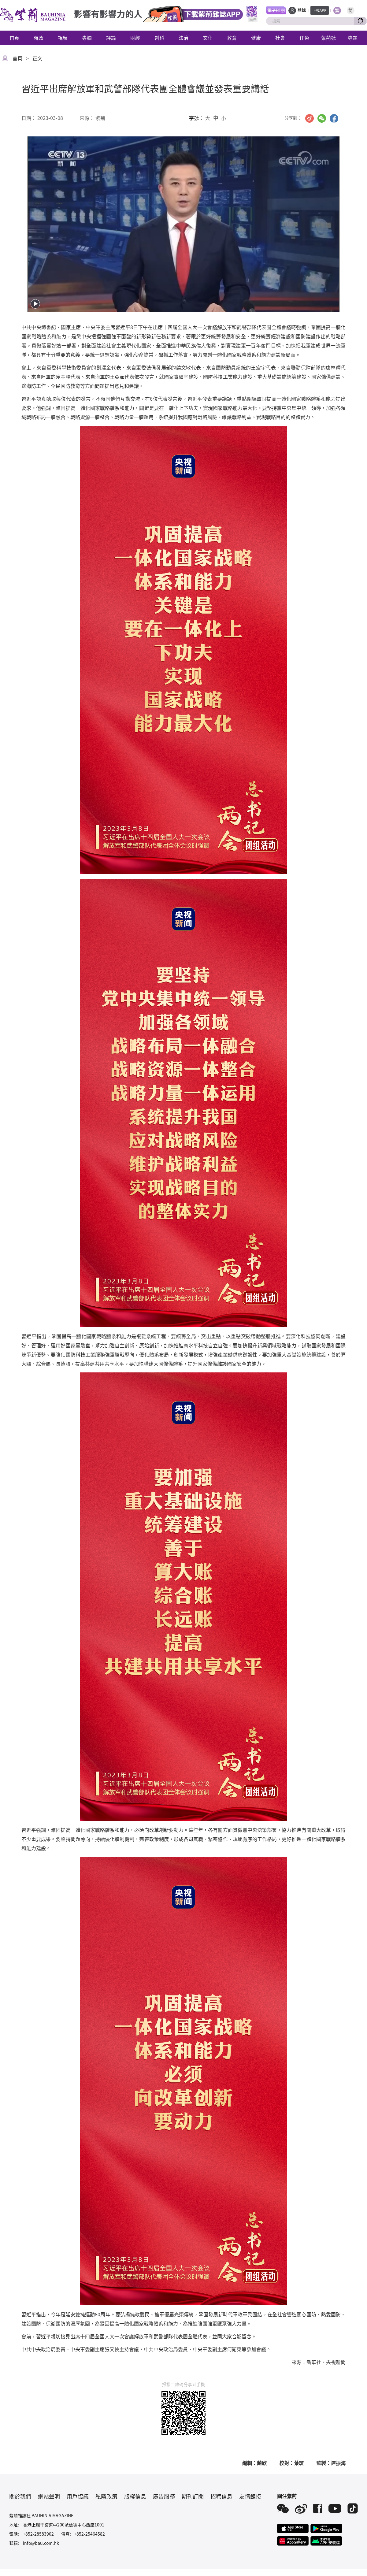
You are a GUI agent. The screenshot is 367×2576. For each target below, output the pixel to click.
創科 (159, 37)
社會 (280, 37)
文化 (208, 37)
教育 (232, 37)
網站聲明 (49, 2496)
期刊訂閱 (193, 2496)
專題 (353, 37)
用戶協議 (78, 2496)
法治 (183, 37)
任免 (304, 37)
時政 (38, 37)
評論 (111, 37)
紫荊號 (328, 37)
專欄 (87, 37)
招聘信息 (221, 2496)
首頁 (14, 37)
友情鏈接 (250, 2496)
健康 (256, 37)
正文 (37, 58)
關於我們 (20, 2496)
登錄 (301, 10)
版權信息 (135, 2496)
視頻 (63, 37)
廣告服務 (164, 2496)
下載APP (319, 10)
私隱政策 (106, 2496)
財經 (135, 37)
